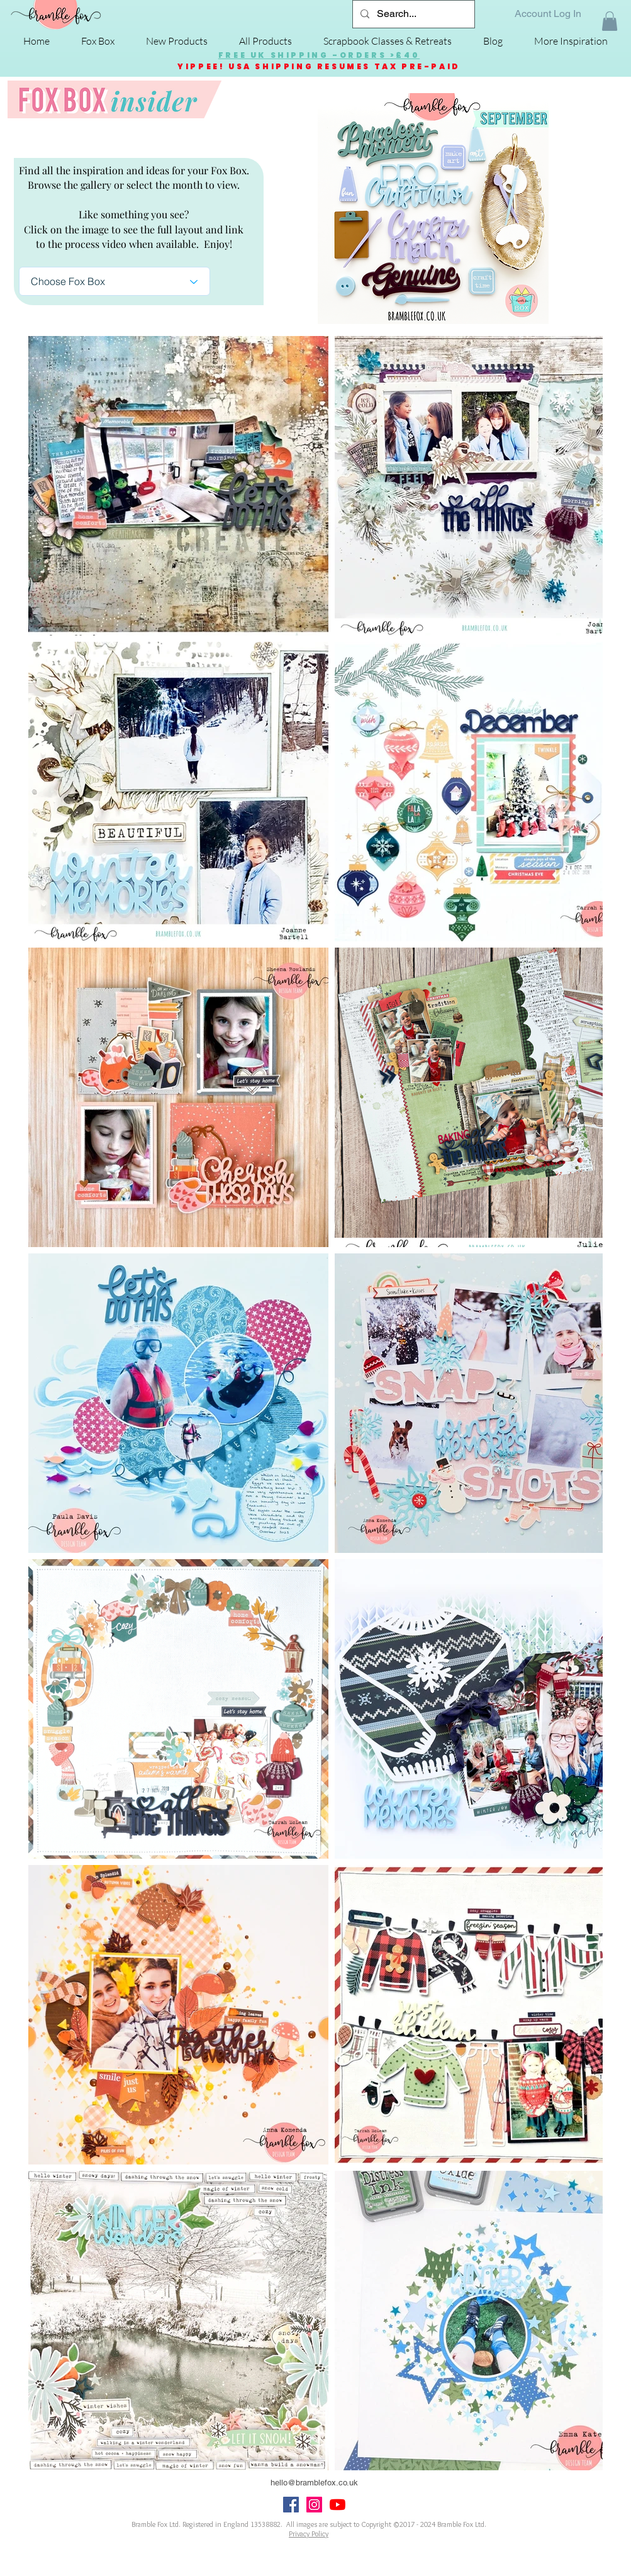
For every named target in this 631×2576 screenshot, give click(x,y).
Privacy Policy (308, 2533)
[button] (609, 21)
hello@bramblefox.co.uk (314, 2482)
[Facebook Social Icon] (291, 2504)
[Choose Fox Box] (114, 281)
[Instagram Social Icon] (314, 2504)
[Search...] (412, 14)
